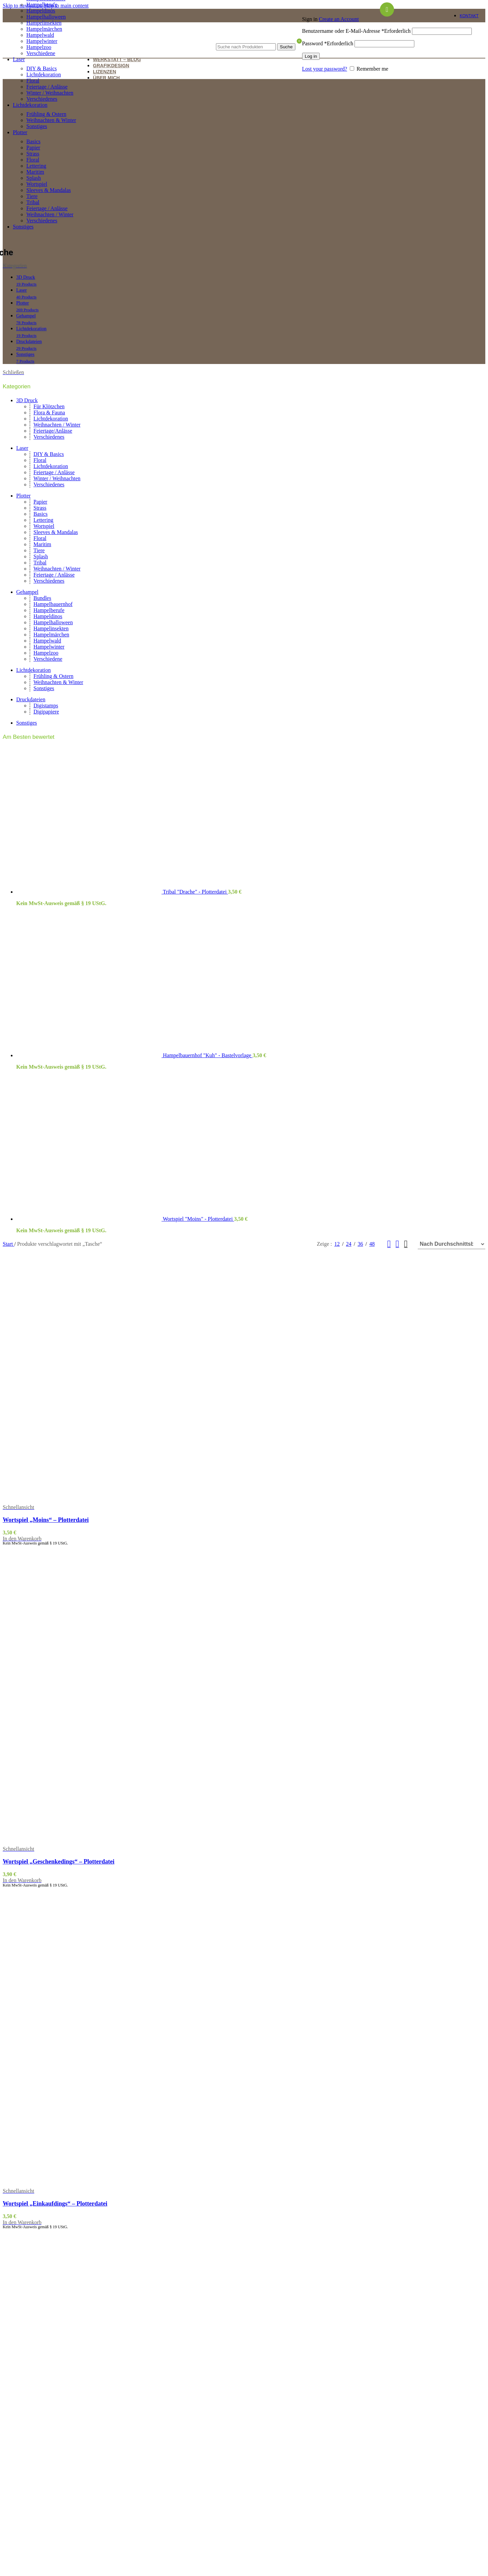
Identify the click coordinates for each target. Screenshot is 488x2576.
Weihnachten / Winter (49, 214)
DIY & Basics (41, 68)
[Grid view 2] (389, 1244)
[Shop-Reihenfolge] (451, 1244)
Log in (311, 56)
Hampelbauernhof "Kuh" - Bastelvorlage (207, 1055)
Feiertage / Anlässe (47, 87)
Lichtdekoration (43, 74)
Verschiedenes (41, 99)
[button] (22, 1538)
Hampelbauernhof (53, 604)
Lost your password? (324, 69)
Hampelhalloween (46, 17)
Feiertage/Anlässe (52, 431)
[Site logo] (62, 48)
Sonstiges (36, 126)
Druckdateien (30, 699)
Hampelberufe (41, 4)
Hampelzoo (45, 653)
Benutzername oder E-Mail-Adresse (356, 31)
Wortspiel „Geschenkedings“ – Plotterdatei (58, 1861)
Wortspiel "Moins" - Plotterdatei (198, 1219)
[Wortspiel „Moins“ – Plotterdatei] (75, 1403)
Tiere (32, 196)
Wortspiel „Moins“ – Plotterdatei (46, 1519)
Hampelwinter (49, 647)
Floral (32, 80)
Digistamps (45, 705)
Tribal (33, 202)
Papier (33, 147)
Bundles (42, 598)
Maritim (35, 172)
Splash (33, 178)
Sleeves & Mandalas (48, 190)
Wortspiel (36, 184)
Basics (33, 141)
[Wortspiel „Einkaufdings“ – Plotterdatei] (75, 2038)
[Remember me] (352, 68)
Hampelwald (47, 640)
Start (8, 1244)
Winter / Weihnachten (49, 93)
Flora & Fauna (49, 412)
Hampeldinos (40, 11)
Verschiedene (40, 53)
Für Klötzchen (49, 406)
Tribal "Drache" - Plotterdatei (195, 892)
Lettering (36, 166)
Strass (32, 153)
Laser (22, 448)
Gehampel (27, 592)
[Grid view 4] (406, 1244)
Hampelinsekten (44, 23)
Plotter (23, 496)
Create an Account (339, 19)
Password (327, 43)
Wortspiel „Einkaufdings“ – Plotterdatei (55, 2203)
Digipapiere (46, 711)
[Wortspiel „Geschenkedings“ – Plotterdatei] (75, 1696)
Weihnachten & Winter (51, 120)
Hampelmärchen (51, 634)
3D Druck (27, 400)
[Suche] (255, 36)
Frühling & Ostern (46, 114)
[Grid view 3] (397, 1244)
